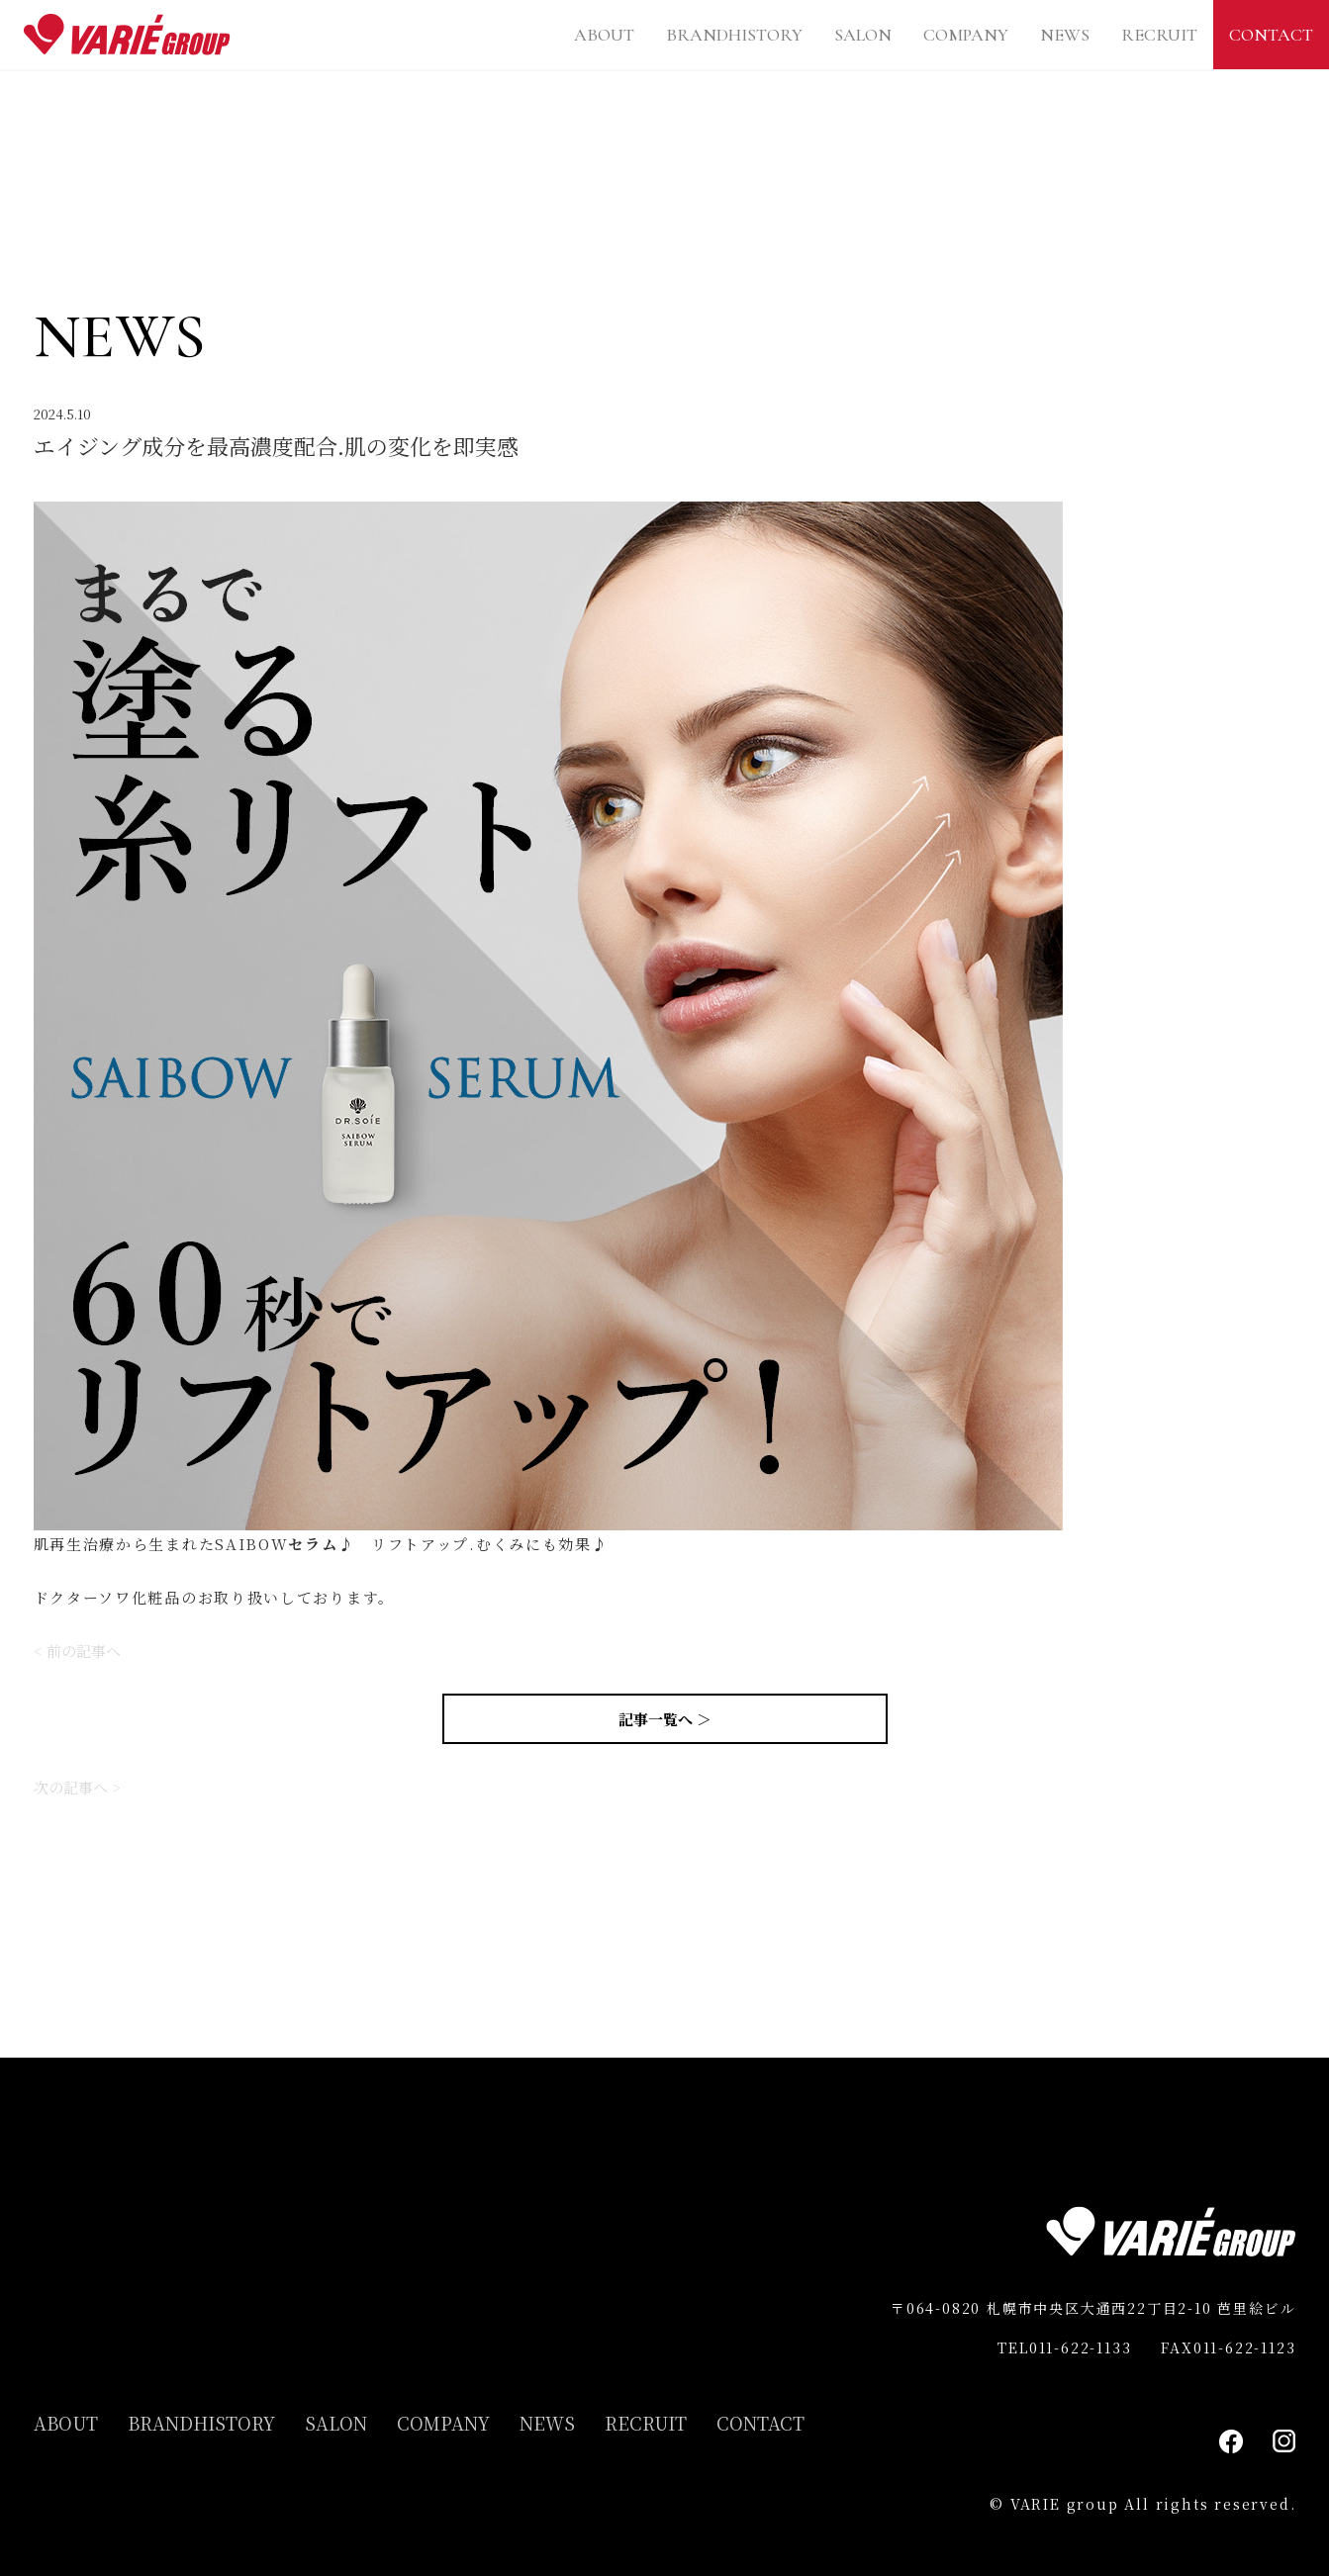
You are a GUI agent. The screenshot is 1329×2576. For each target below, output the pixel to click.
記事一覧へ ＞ (665, 1718)
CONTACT (1271, 35)
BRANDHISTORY (734, 35)
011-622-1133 (1080, 2347)
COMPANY (965, 35)
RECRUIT (1159, 35)
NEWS (1065, 35)
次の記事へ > (77, 1787)
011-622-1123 (1244, 2347)
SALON (863, 35)
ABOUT (604, 35)
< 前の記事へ (77, 1650)
